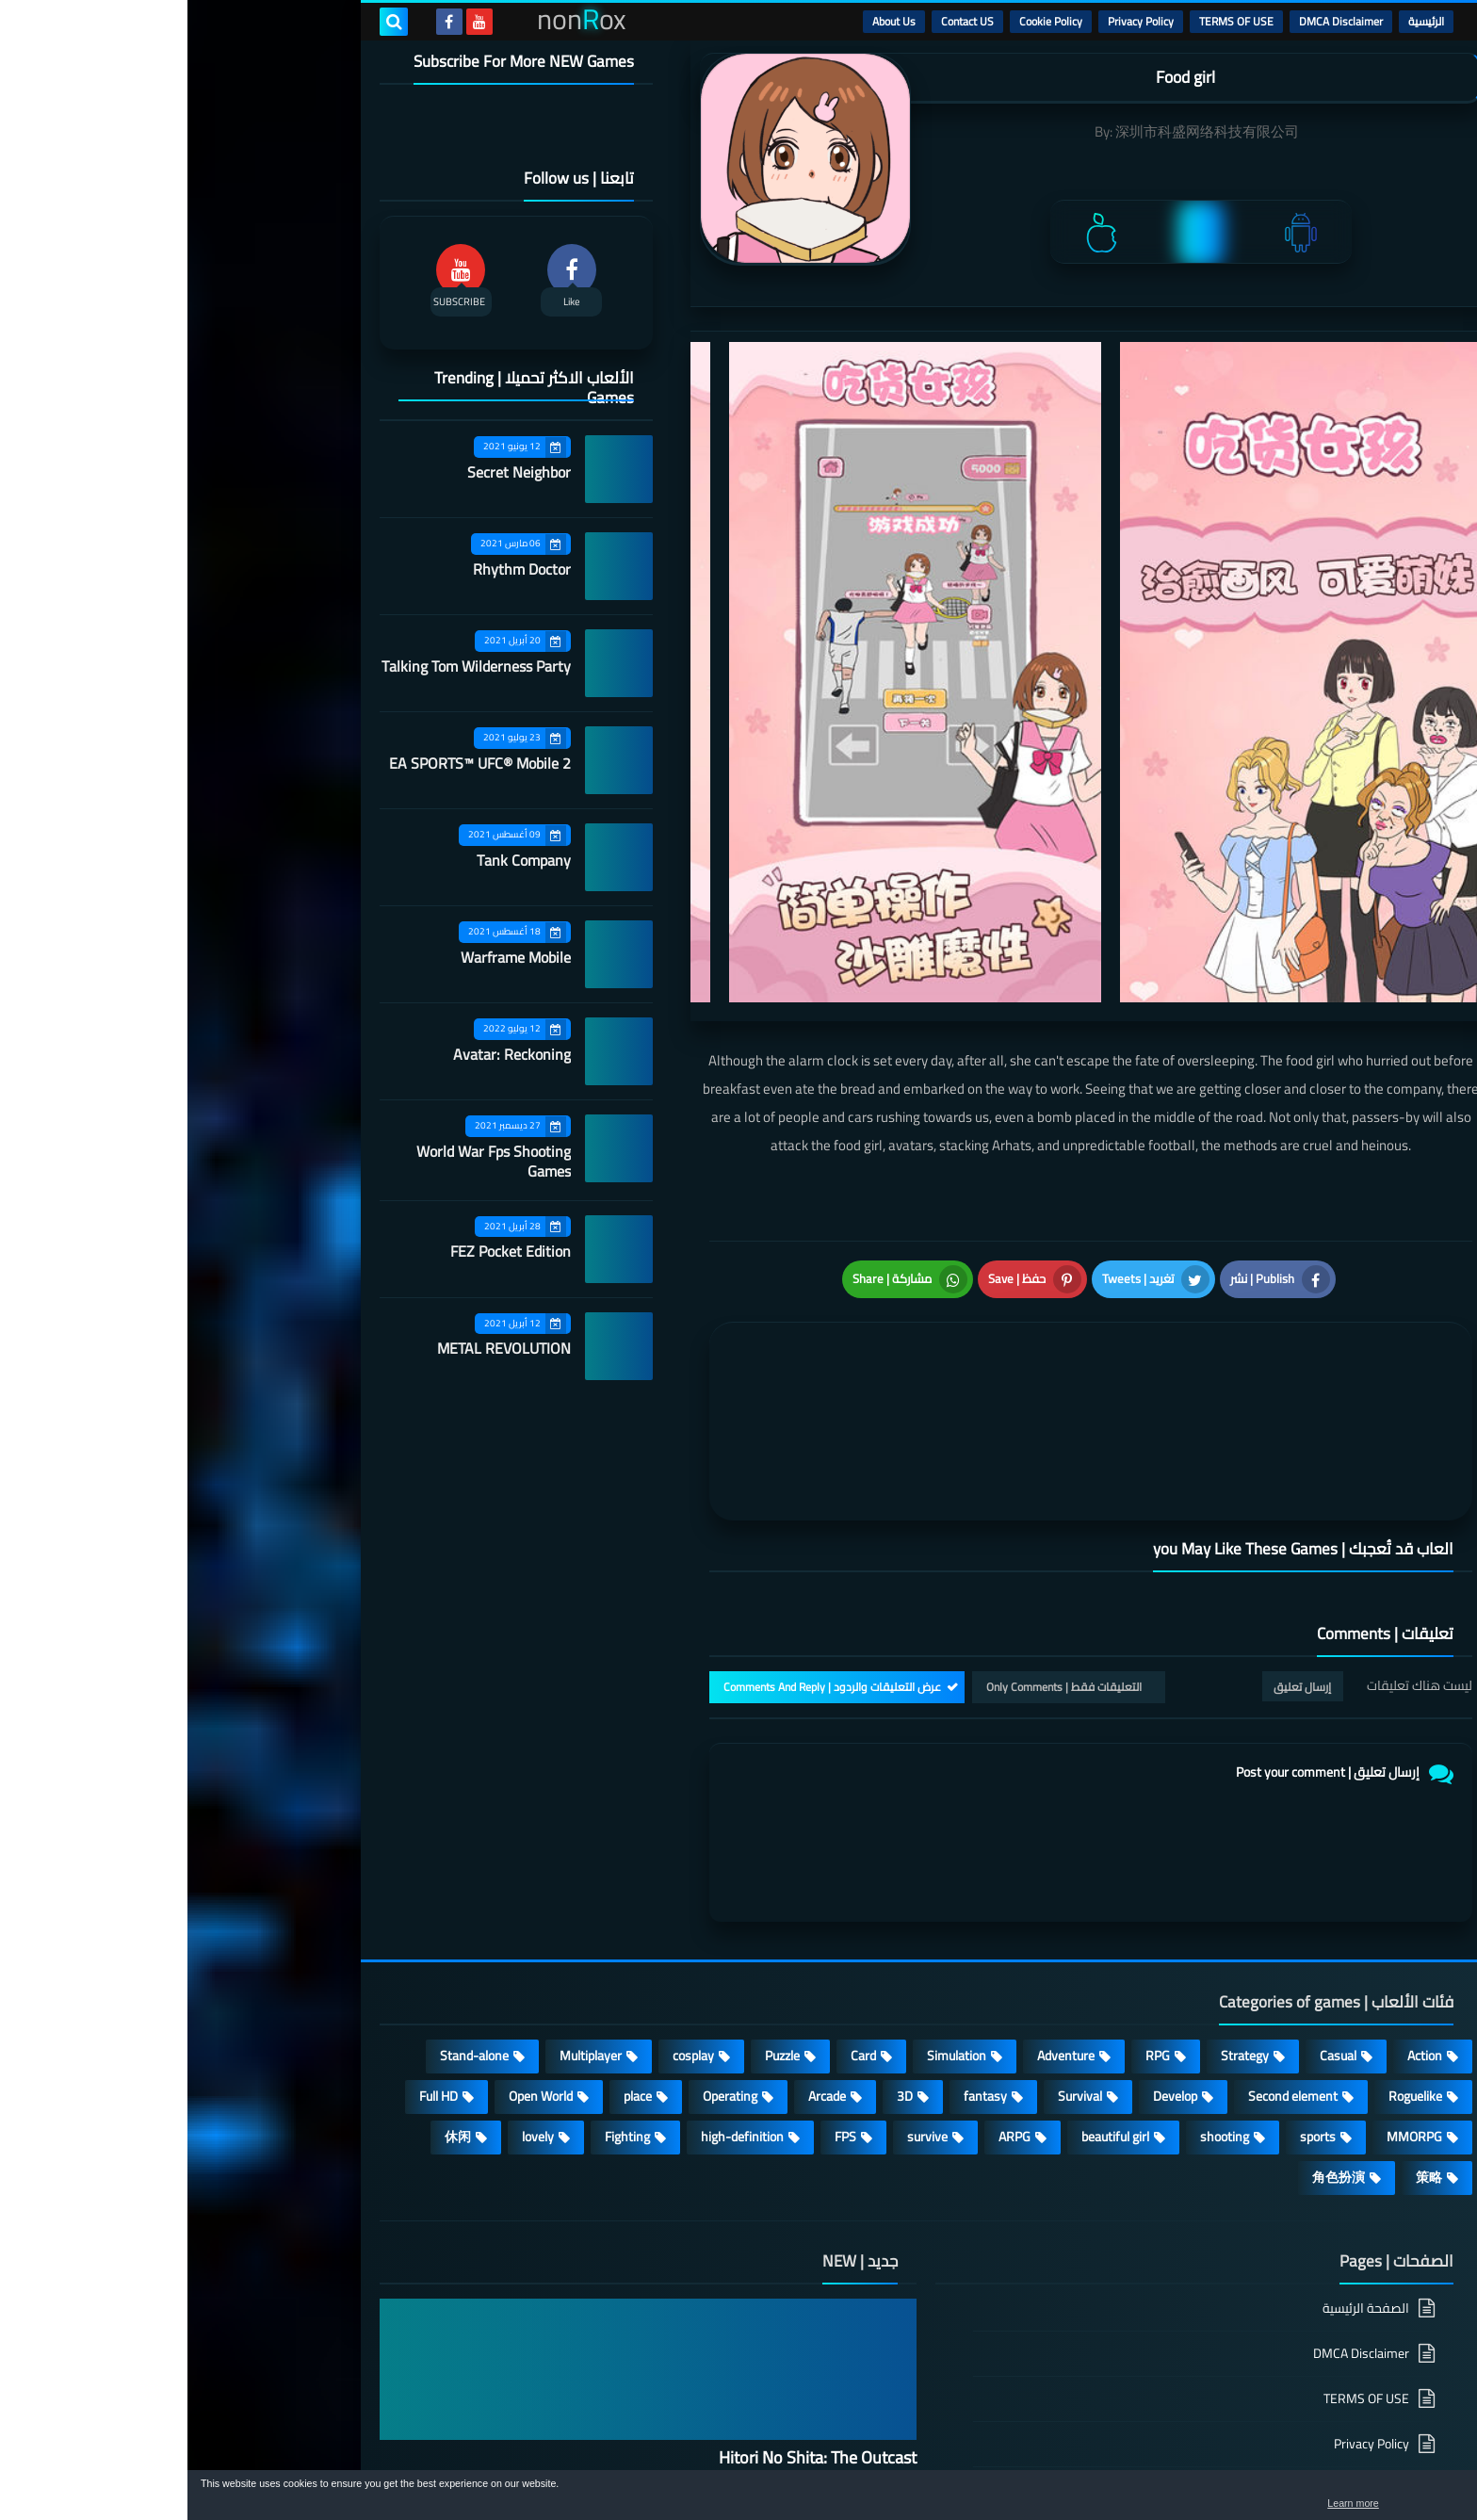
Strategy (1057, 1874)
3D (717, 1915)
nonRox (1143, 2461)
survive (740, 1955)
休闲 (270, 1955)
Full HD (251, 1915)
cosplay (506, 1874)
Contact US (780, 21)
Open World (353, 1915)
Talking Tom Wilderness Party (288, 666)
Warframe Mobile (328, 957)
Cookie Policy (863, 21)
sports (1130, 1955)
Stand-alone (286, 1874)
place (450, 1915)
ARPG (827, 1955)
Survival (892, 1915)
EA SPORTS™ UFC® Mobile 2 (292, 763)
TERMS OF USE (1049, 21)
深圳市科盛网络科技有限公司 (1020, 131)
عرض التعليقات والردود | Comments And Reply (645, 1506)
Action (1237, 1874)
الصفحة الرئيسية (1178, 2128)
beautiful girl (928, 1955)
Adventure (878, 1874)
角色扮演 (1151, 1996)
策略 (1241, 1996)
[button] (1403, 2499)
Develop (988, 1915)
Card (676, 1874)
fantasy (798, 1915)
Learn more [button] (1295, 2505)
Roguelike (1228, 1915)
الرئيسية (1239, 21)
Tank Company (336, 860)
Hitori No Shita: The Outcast (630, 2276)
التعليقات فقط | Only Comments (876, 1506)
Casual (1150, 1874)
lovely (350, 1955)
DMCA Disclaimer (1153, 21)
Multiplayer (403, 1874)
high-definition (554, 1955)
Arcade (639, 1915)
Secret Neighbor (331, 472)
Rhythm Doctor (334, 569)
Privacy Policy (953, 21)
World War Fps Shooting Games (306, 1161)
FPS (658, 1955)
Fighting (440, 1955)
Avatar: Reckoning (324, 1054)
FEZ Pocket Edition (323, 1251)
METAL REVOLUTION (316, 1348)
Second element (1105, 1915)
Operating (542, 1915)
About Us (706, 21)
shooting (1037, 1955)
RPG (970, 1874)
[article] (717, 1285)
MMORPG (1227, 1955)
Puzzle (594, 1874)
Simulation (769, 1874)
